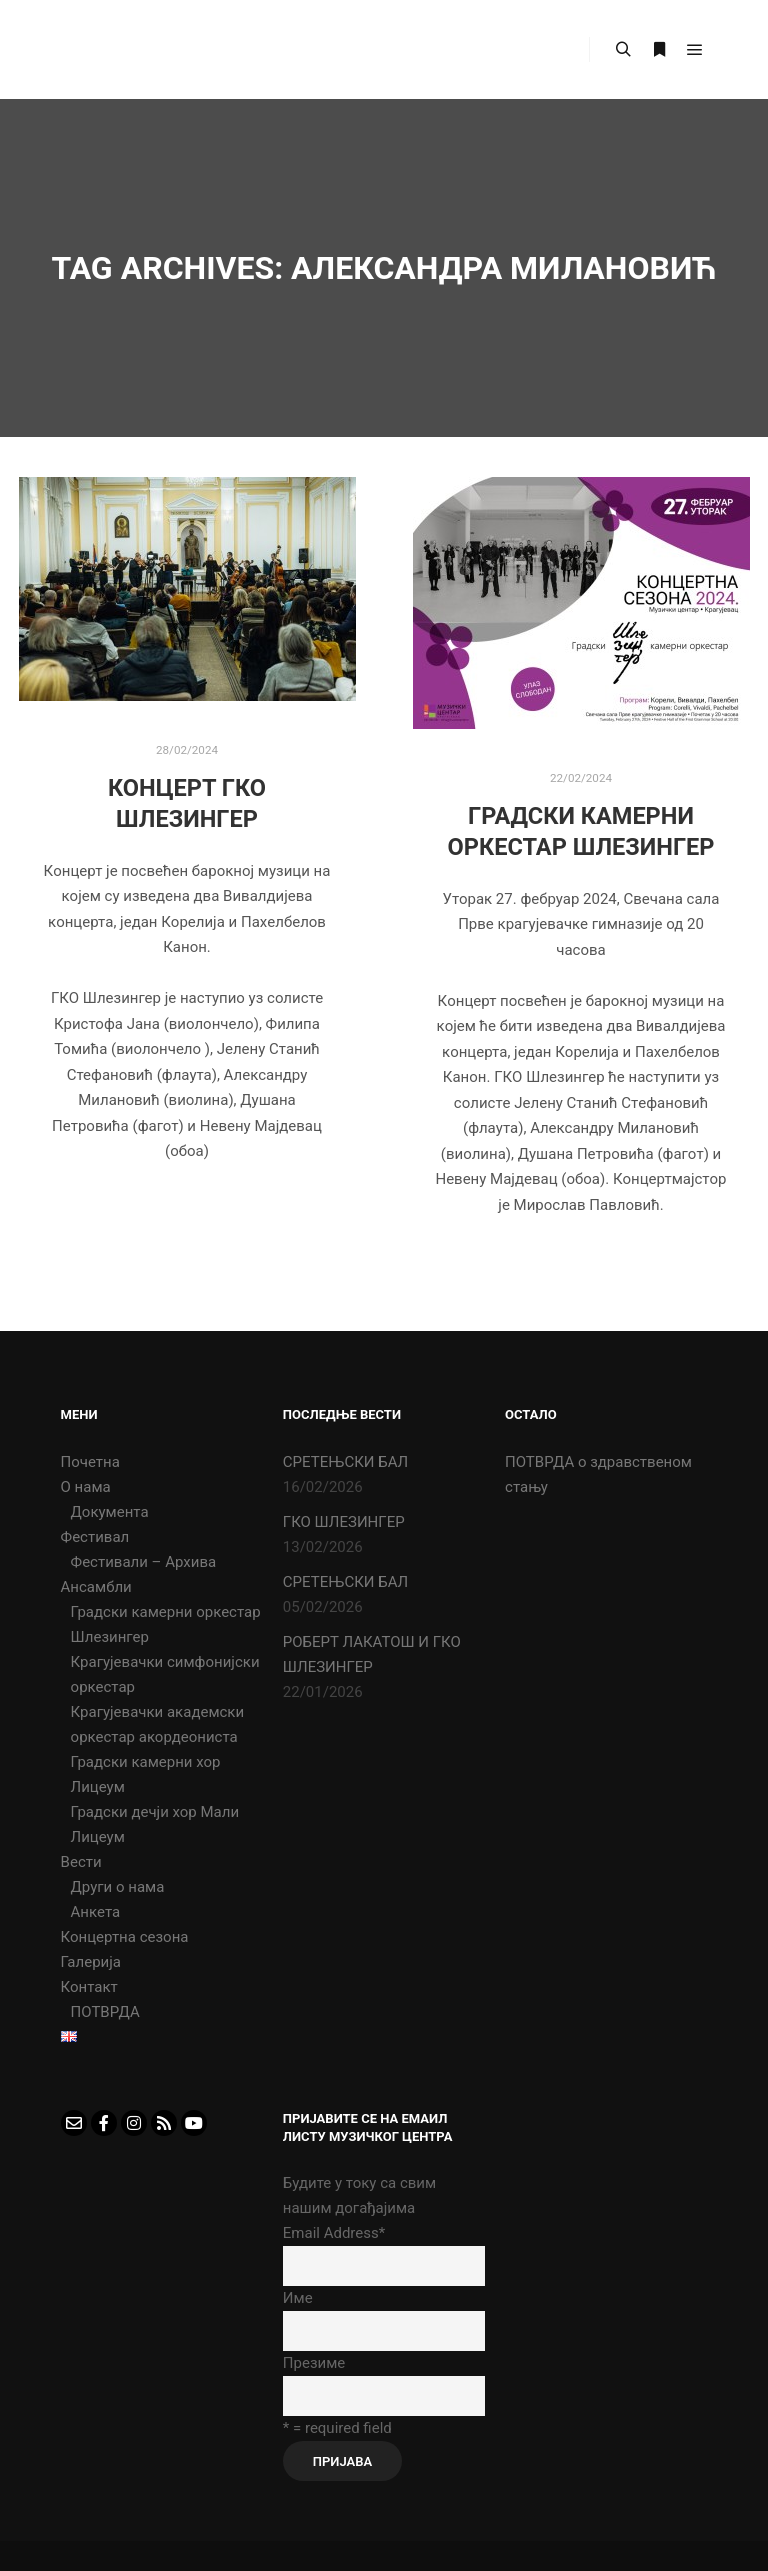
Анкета (96, 1912)
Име (298, 2298)
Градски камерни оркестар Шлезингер (166, 1624)
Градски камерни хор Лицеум (146, 1774)
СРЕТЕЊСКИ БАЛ (345, 1462)
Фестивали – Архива (144, 1562)
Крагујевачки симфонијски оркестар (165, 1674)
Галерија (91, 1962)
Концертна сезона (125, 1937)
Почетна (90, 1462)
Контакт (89, 1987)
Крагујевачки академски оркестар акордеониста (158, 1724)
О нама (86, 1487)
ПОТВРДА (105, 2012)
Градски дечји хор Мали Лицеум (155, 1824)
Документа (110, 1512)
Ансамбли (96, 1587)
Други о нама (118, 1887)
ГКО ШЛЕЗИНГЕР (344, 1522)
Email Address (334, 2233)
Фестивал (95, 1537)
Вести (81, 1862)
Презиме (314, 2363)
